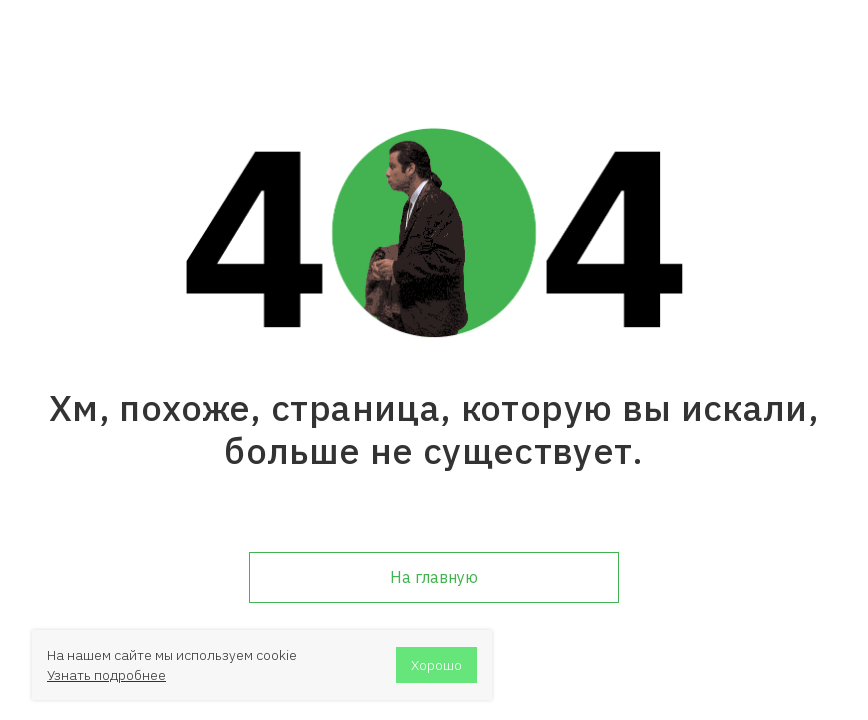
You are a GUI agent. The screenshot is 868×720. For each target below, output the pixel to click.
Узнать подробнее (106, 675)
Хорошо (436, 665)
